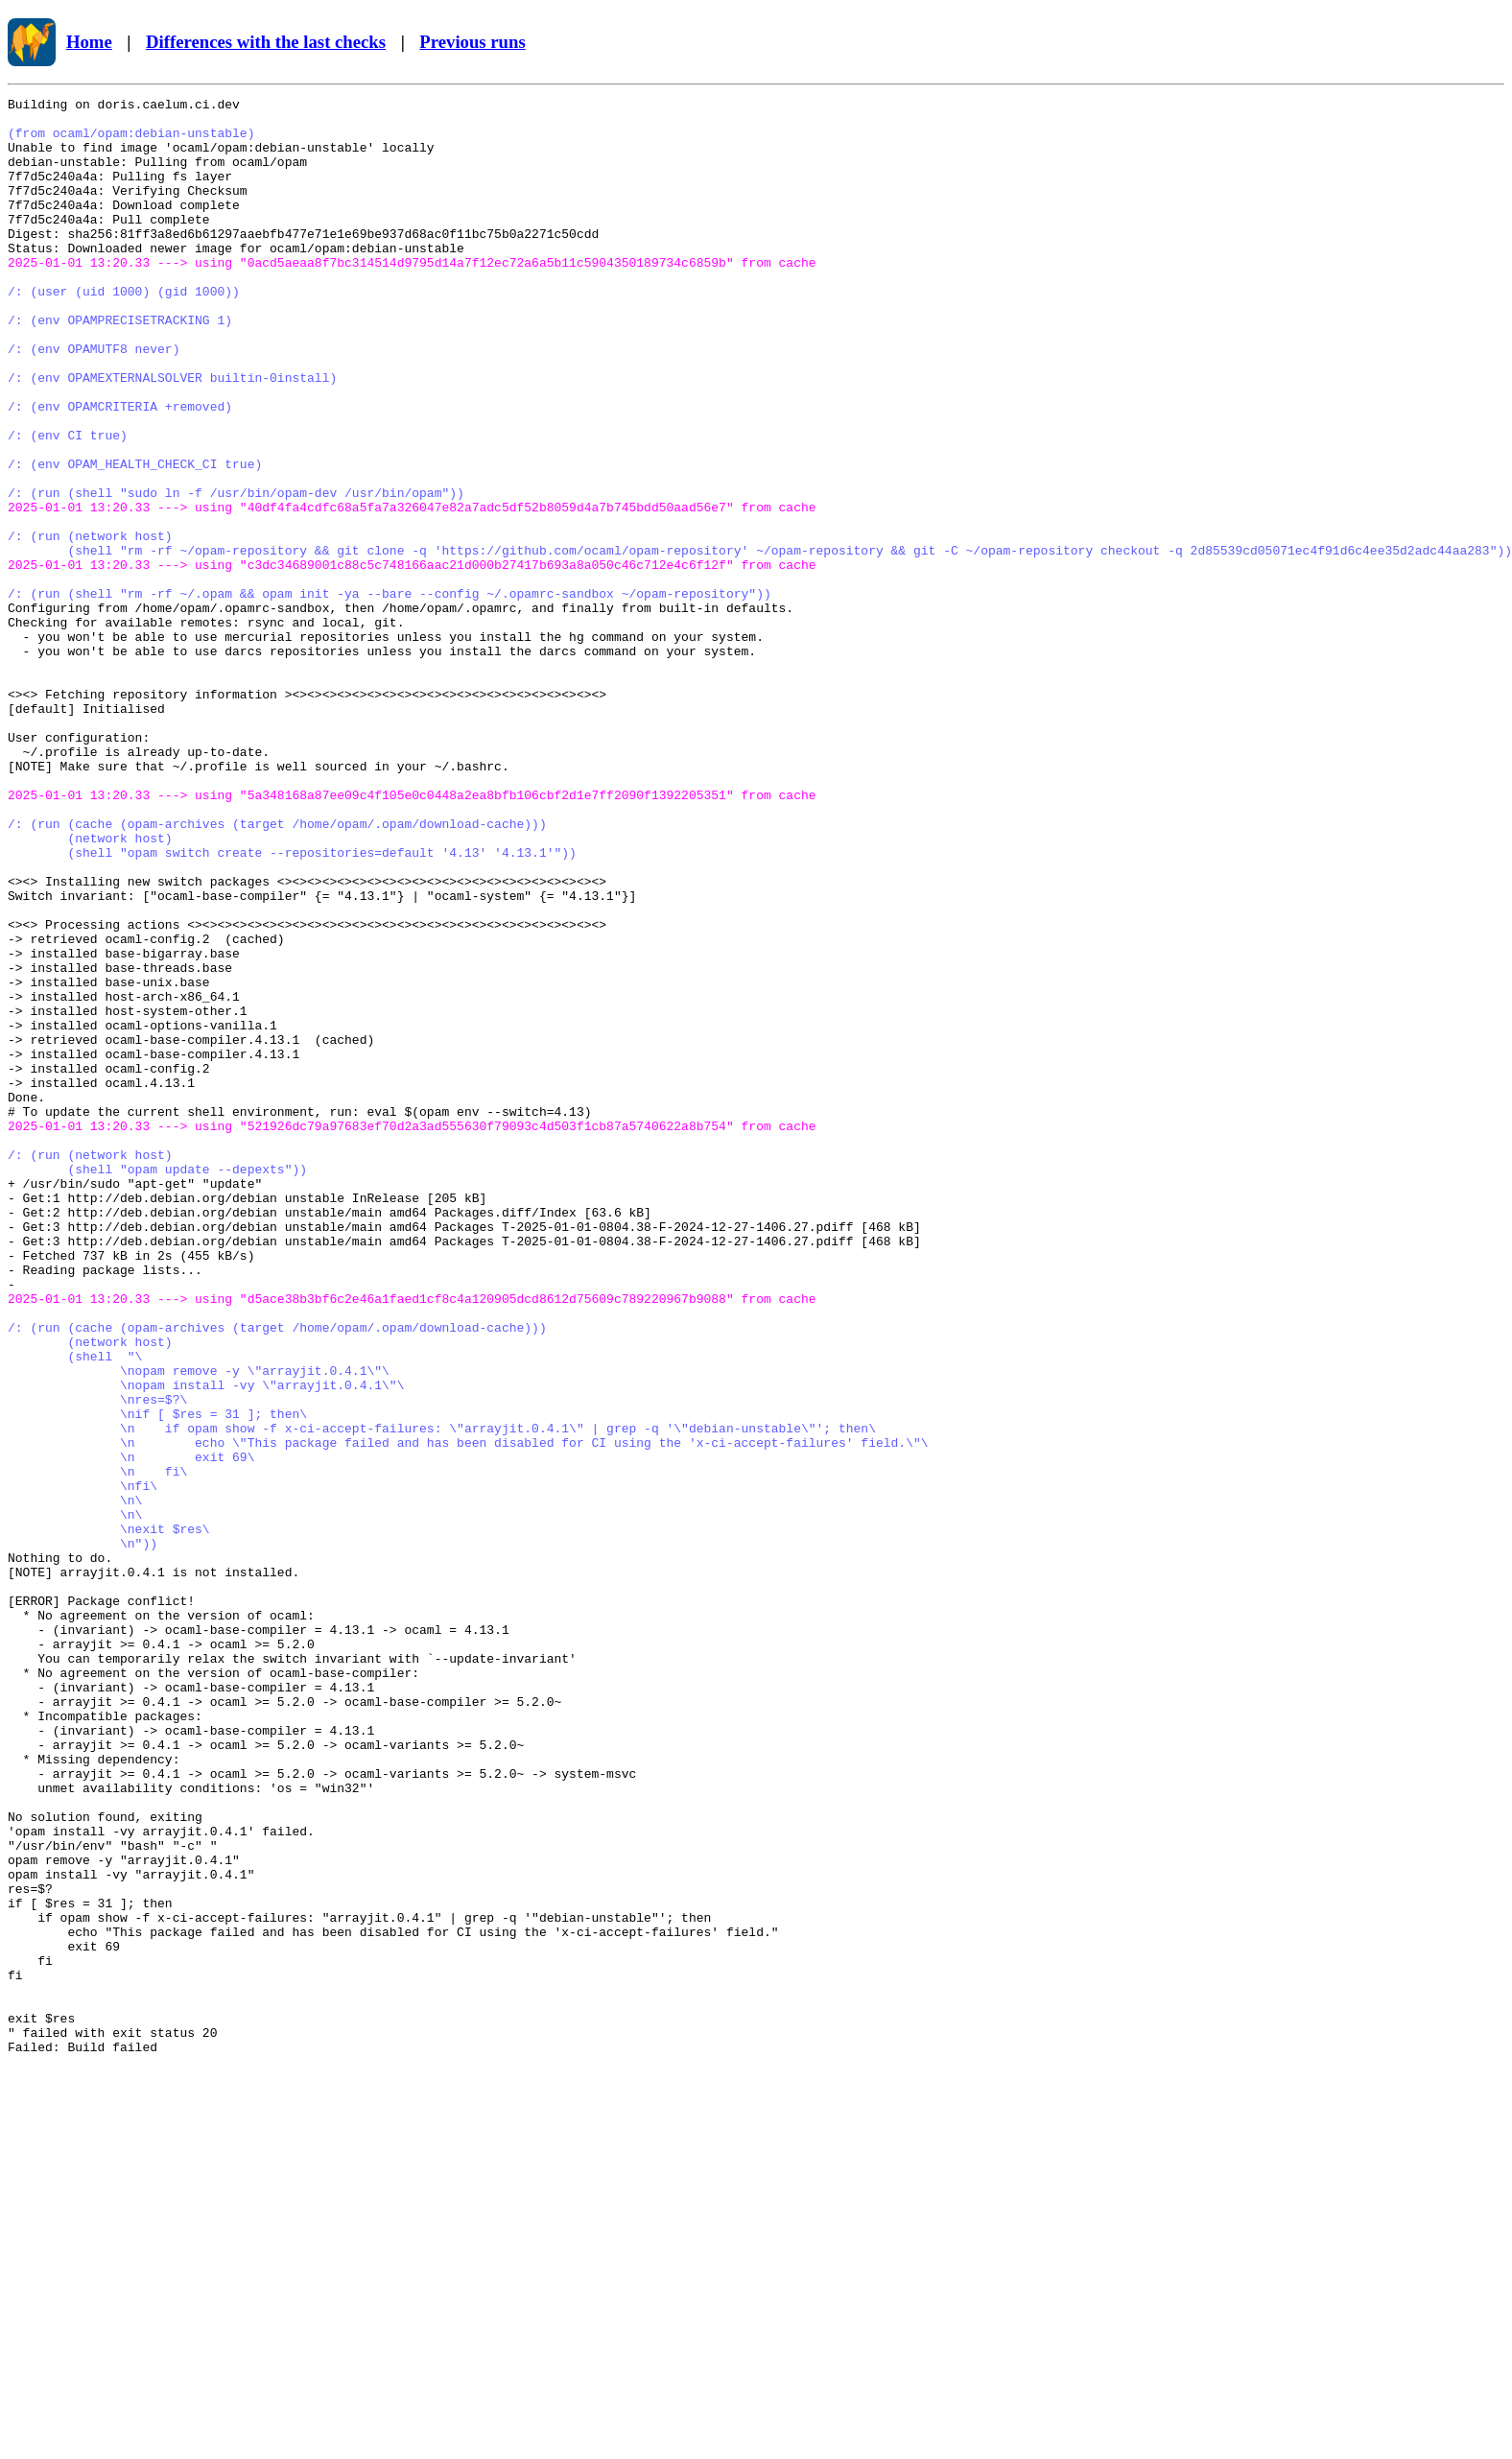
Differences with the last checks (266, 42)
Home (89, 42)
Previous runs (472, 42)
